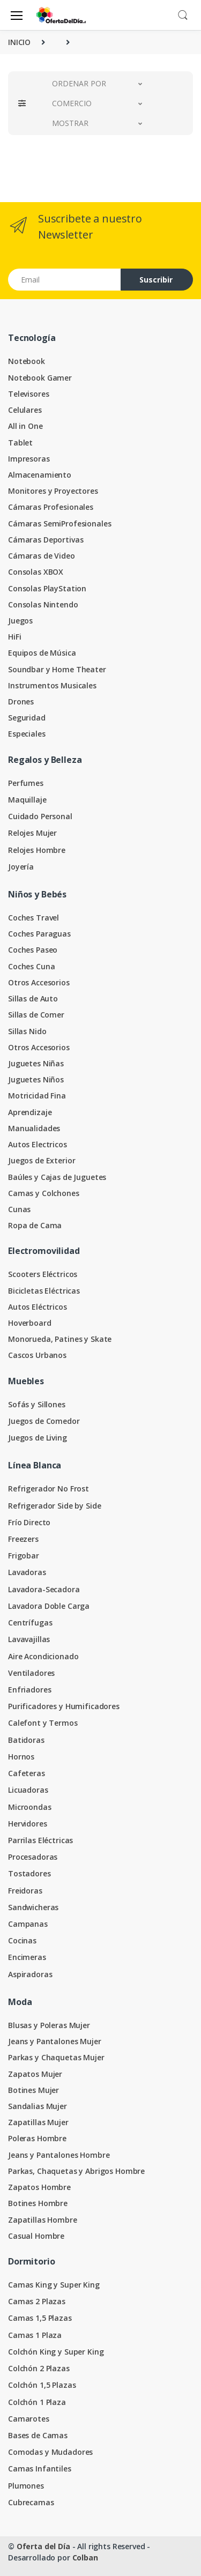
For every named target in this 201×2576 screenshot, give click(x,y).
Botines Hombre (38, 2203)
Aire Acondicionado (43, 1656)
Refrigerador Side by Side (54, 1506)
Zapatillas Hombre (42, 2220)
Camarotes (28, 2419)
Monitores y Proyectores (53, 491)
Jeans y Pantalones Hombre (58, 2155)
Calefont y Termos (43, 1723)
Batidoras (26, 1740)
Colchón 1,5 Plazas (42, 2385)
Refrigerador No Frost (48, 1488)
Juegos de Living (37, 1437)
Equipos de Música (42, 653)
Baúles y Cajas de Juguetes (57, 1177)
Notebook (26, 361)
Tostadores (29, 1873)
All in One (25, 426)
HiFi (14, 637)
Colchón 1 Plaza (37, 2402)
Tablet (20, 442)
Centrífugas (30, 1622)
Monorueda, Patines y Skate (59, 1339)
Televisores (28, 394)
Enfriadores (29, 1689)
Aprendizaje (29, 1112)
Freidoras (25, 1890)
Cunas (19, 1209)
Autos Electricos (37, 1144)
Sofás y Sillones (36, 1404)
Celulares (25, 410)
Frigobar (23, 1555)
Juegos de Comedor (44, 1421)
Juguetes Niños (36, 1079)
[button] (183, 14)
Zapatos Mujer (35, 2074)
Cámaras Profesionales (50, 507)
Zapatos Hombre (39, 2187)
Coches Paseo (32, 950)
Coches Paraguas (39, 934)
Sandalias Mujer (37, 2106)
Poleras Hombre (37, 2138)
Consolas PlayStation (47, 588)
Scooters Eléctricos (42, 1274)
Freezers (23, 1539)
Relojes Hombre (36, 850)
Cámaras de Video (41, 556)
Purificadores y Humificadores (64, 1706)
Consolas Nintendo (43, 604)
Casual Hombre (36, 2236)
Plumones (26, 2486)
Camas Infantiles (39, 2468)
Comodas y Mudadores (50, 2452)
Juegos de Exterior (41, 1160)
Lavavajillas (29, 1639)
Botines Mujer (33, 2090)
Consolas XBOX (35, 572)
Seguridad (27, 717)
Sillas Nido (27, 1031)
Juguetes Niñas (36, 1063)
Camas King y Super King (54, 2285)
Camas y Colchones (43, 1193)
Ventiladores (31, 1673)
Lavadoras (27, 1572)
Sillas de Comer (36, 1014)
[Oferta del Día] (61, 14)
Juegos (20, 620)
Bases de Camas (38, 2435)
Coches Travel (33, 917)
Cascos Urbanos (37, 1355)
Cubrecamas (31, 2502)
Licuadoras (28, 1790)
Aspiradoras (30, 1974)
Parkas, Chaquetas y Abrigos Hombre (76, 2171)
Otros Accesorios (39, 982)
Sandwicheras (33, 1907)
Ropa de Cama (35, 1225)
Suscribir (156, 279)
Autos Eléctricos (37, 1307)
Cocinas (22, 1940)
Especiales (27, 734)
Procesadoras (32, 1857)
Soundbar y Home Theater (57, 669)
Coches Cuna (31, 966)
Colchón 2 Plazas (39, 2368)
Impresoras (29, 459)
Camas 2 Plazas (36, 2301)
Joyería (21, 867)
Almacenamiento (39, 475)
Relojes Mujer (32, 833)
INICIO (19, 42)
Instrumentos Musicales (52, 685)
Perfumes (25, 783)
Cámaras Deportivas (45, 539)
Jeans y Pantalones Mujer (54, 2041)
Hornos (21, 1756)
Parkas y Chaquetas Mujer (56, 2057)
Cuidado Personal (40, 816)
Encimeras (27, 1957)
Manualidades (34, 1128)
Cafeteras (26, 1773)
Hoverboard (29, 1323)
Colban (85, 2557)
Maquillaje (27, 800)
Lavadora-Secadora (44, 1589)
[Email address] (64, 280)
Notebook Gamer (40, 378)
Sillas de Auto (33, 998)
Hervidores (27, 1823)
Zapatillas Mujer (38, 2122)
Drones (21, 701)
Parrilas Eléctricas (40, 1840)
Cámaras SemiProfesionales (59, 523)
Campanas (28, 1924)
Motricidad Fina (37, 1095)
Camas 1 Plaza (35, 2335)
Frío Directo (29, 1522)
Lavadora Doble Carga (49, 1606)
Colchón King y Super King (55, 2352)
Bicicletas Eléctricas (44, 1291)
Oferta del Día (43, 2546)
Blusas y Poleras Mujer (49, 2025)
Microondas (29, 1807)
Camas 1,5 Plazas (40, 2318)
